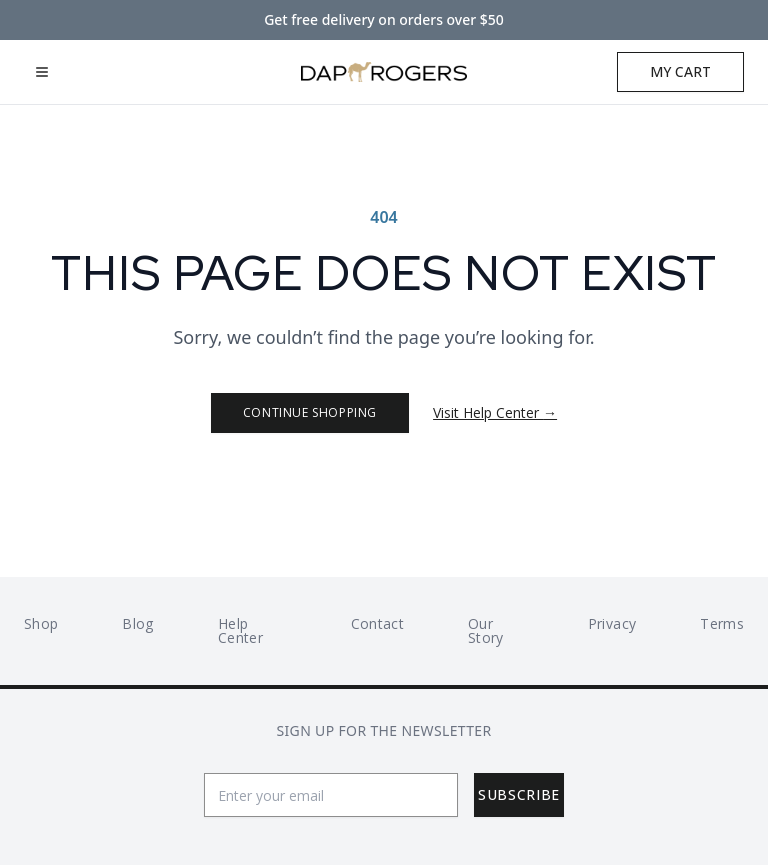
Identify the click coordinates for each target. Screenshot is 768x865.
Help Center (240, 630)
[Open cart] (680, 72)
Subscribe (519, 794)
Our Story (486, 630)
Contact (377, 623)
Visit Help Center (495, 412)
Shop (41, 623)
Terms (722, 623)
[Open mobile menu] (42, 72)
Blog (137, 623)
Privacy (612, 623)
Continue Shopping (310, 412)
